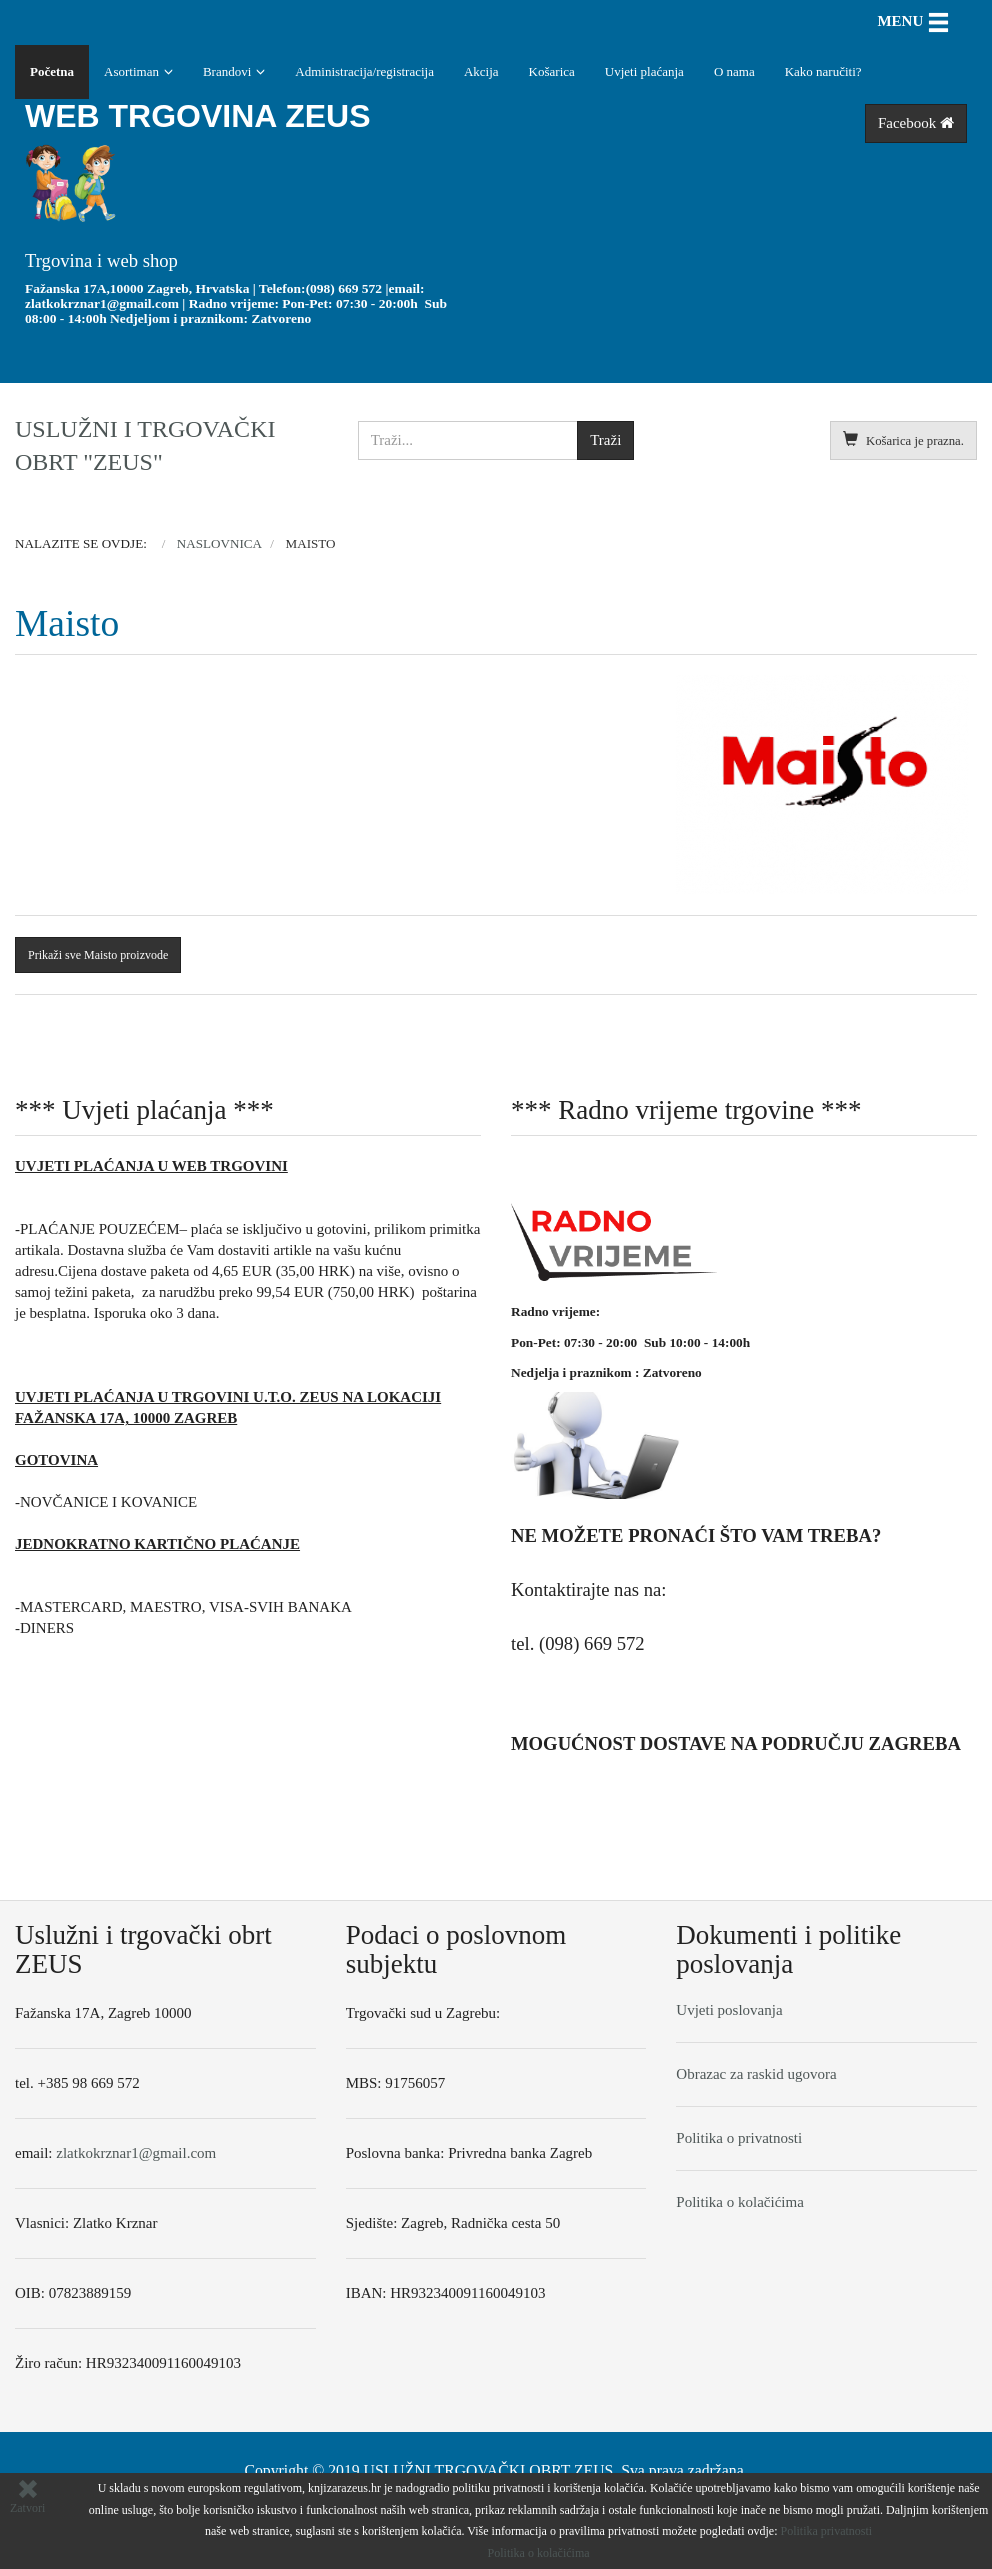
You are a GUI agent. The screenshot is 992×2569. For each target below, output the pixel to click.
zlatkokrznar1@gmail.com (102, 303)
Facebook (916, 123)
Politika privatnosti (827, 2531)
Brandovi (227, 71)
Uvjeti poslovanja (729, 2010)
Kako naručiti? (823, 71)
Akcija (481, 71)
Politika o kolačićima (739, 2202)
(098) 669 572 (344, 288)
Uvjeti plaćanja (644, 71)
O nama (734, 71)
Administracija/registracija (364, 71)
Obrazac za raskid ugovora (756, 2074)
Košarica (552, 71)
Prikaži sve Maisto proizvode (98, 955)
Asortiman (131, 71)
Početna (52, 71)
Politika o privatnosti (739, 2138)
